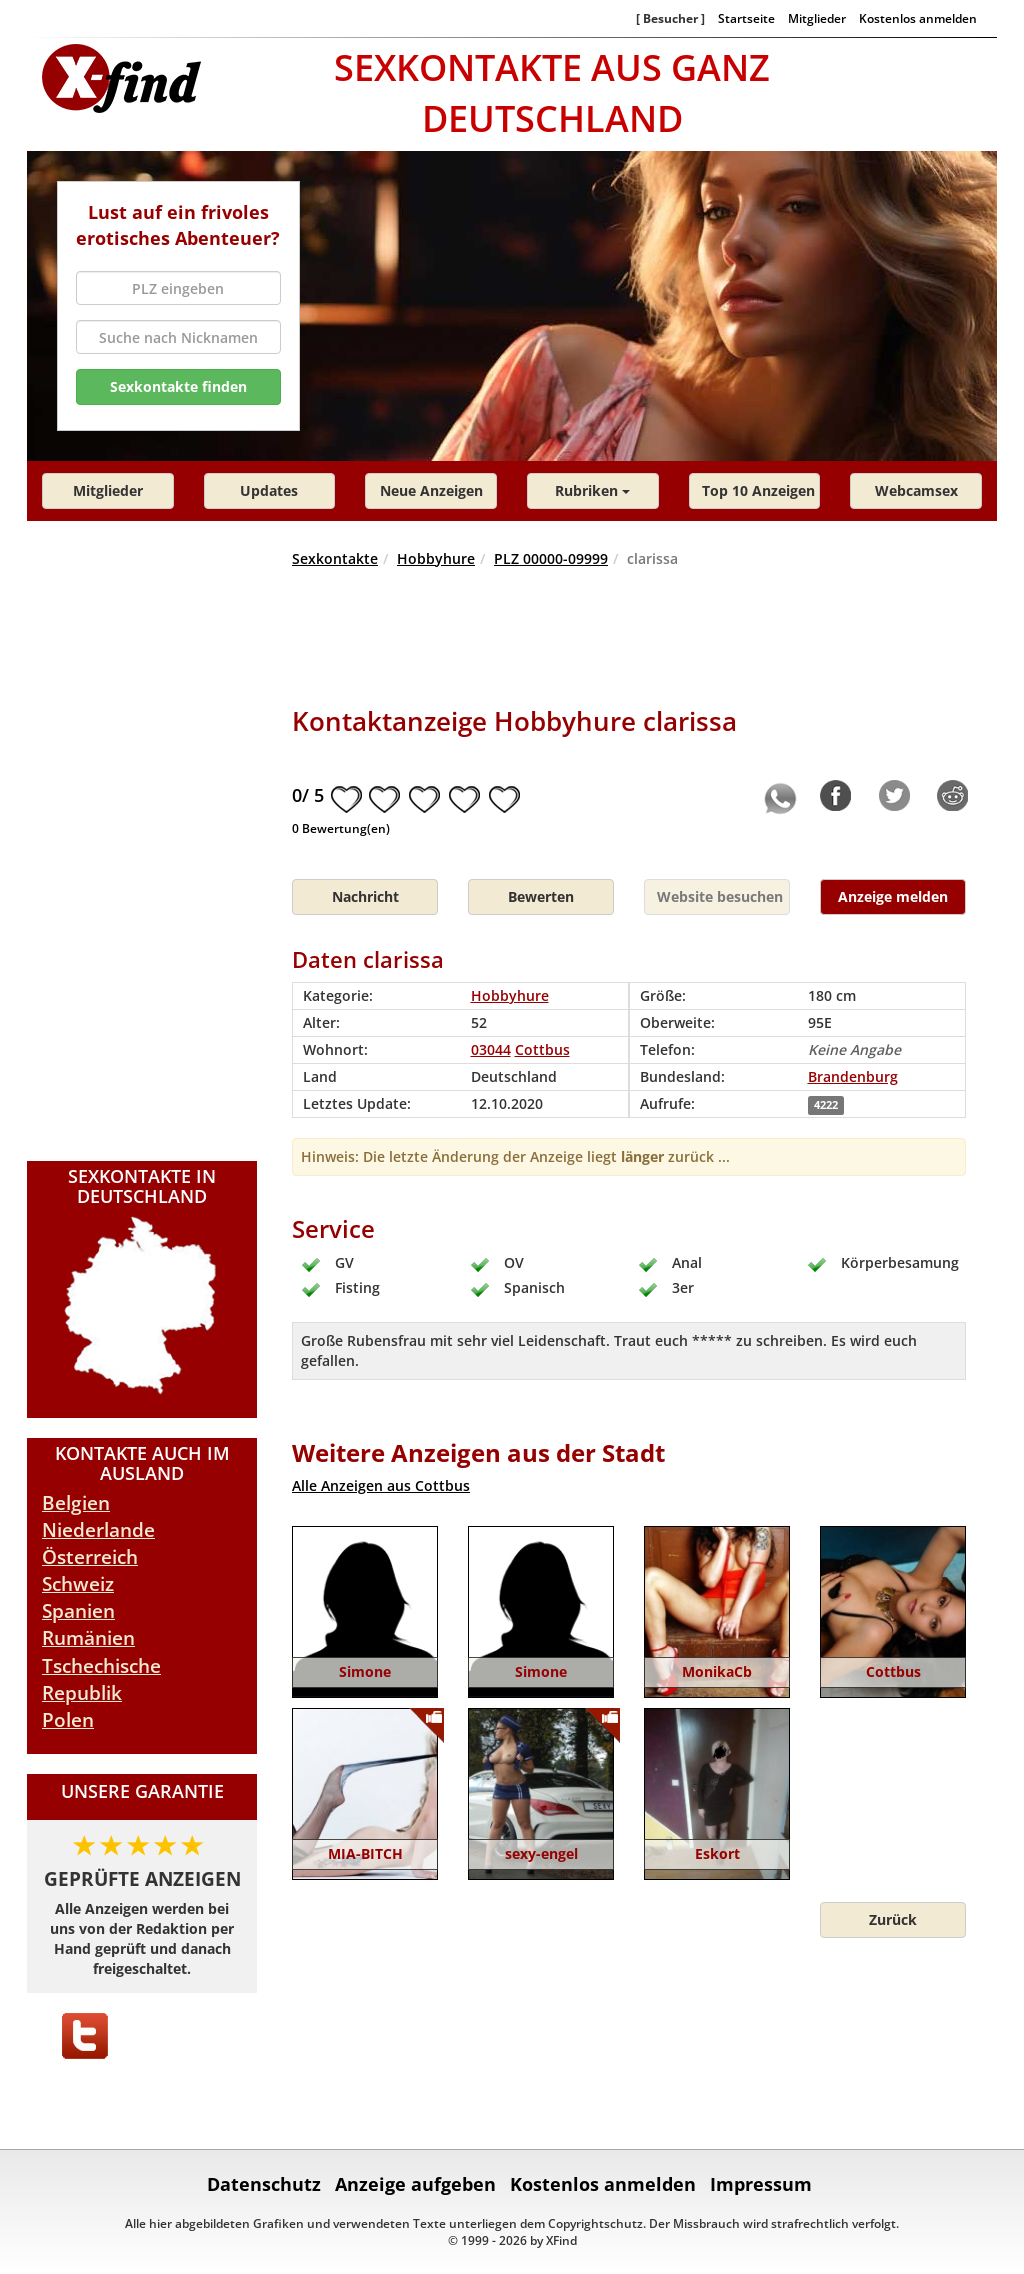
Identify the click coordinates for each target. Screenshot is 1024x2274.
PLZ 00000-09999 (551, 558)
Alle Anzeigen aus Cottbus (381, 1485)
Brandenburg (853, 1076)
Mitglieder (817, 18)
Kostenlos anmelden (918, 18)
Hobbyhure (436, 558)
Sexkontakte (335, 558)
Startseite (746, 18)
